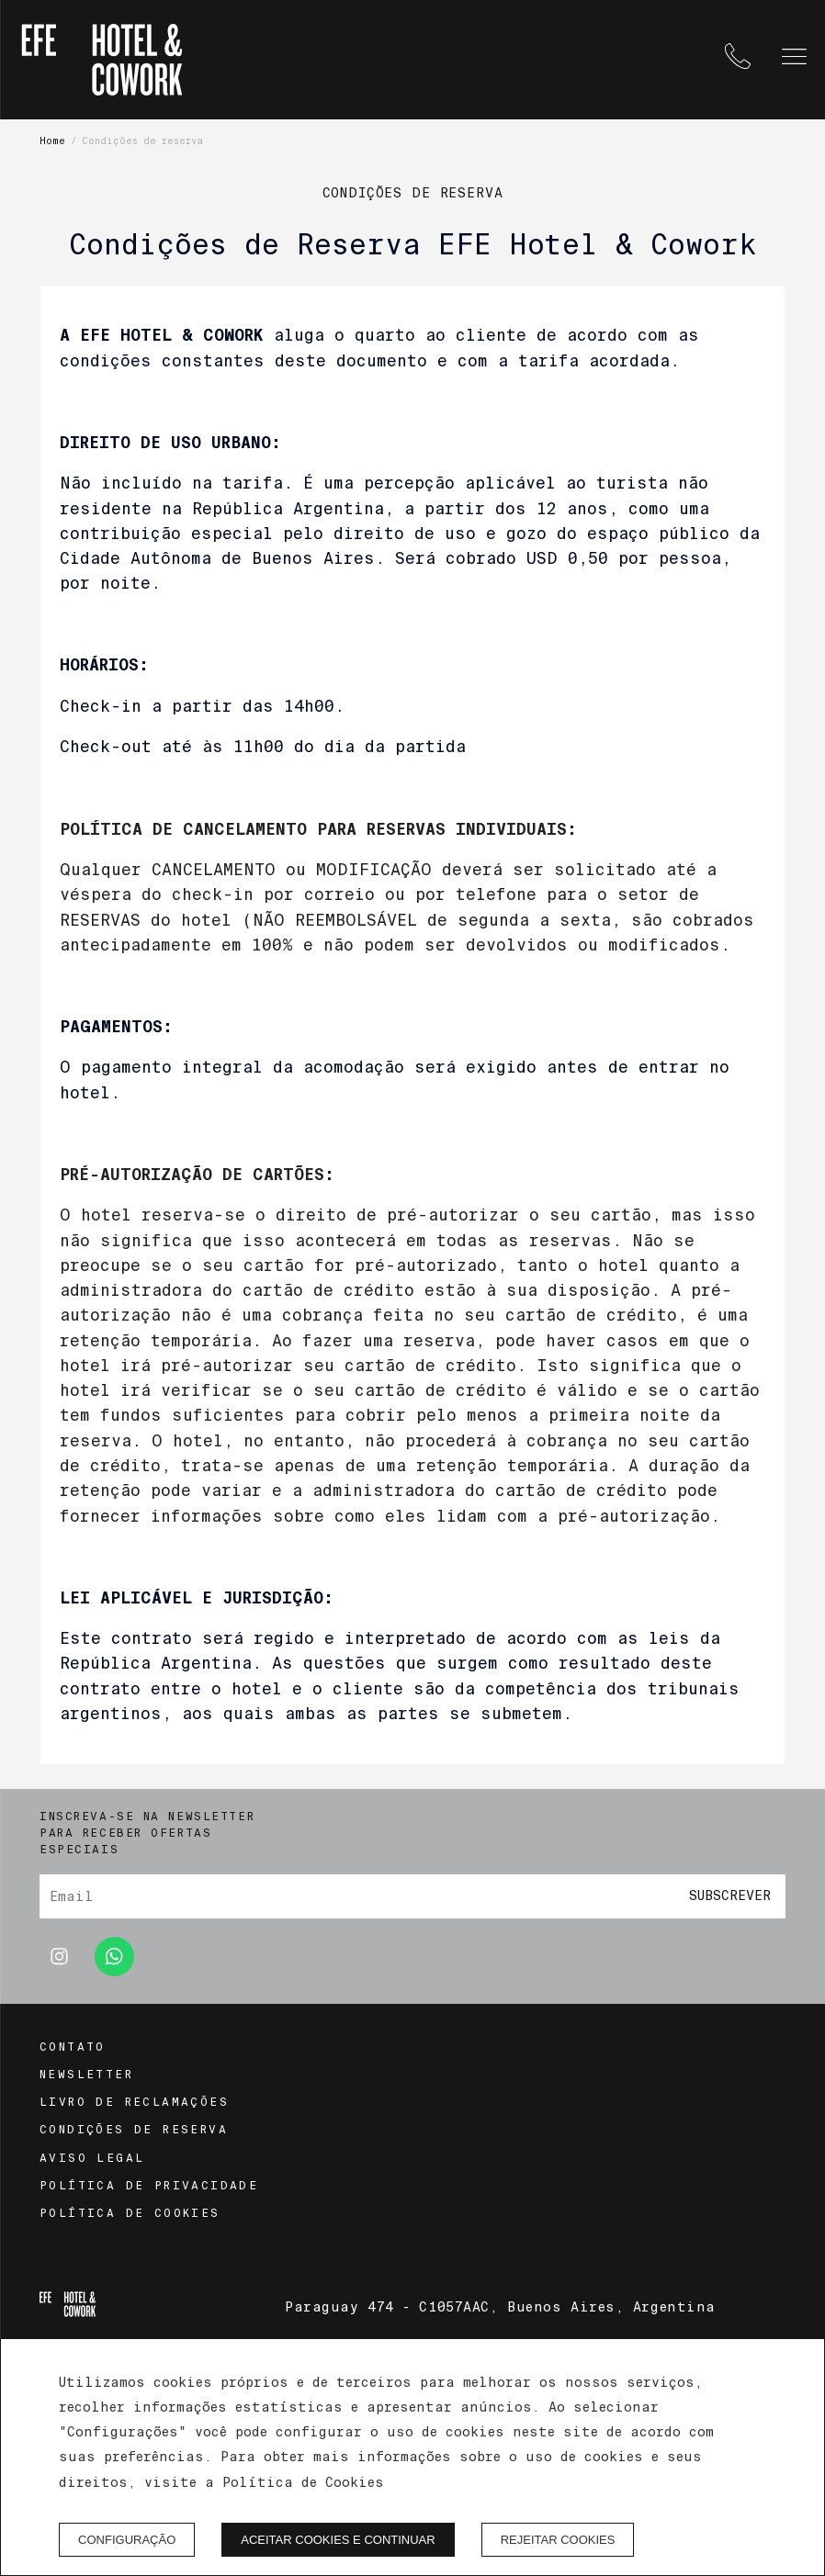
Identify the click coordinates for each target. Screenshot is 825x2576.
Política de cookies (130, 2213)
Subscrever (730, 1896)
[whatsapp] (114, 1971)
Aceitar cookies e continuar (338, 2540)
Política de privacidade (149, 2185)
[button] (794, 56)
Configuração (126, 2540)
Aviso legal (92, 2158)
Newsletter (86, 2074)
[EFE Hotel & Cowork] (102, 60)
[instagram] (59, 1971)
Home (52, 141)
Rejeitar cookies (558, 2540)
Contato (73, 2047)
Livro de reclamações (134, 2102)
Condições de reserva (134, 2129)
